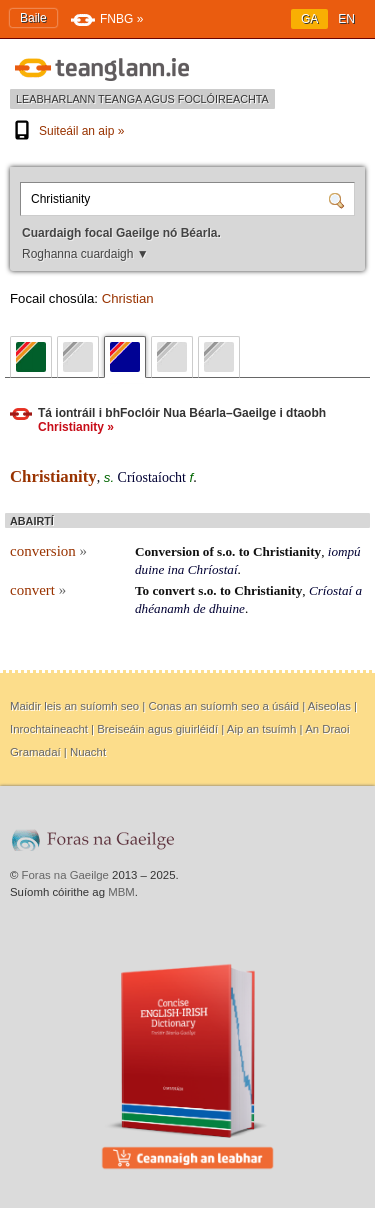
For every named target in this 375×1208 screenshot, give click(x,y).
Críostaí (330, 590)
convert (38, 590)
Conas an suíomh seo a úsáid (223, 706)
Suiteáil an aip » (67, 131)
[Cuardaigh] (339, 199)
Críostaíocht (152, 477)
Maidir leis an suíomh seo (74, 706)
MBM (121, 892)
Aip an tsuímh (262, 729)
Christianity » (76, 427)
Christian (128, 298)
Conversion (167, 551)
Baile (33, 18)
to (244, 551)
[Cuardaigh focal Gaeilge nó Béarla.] (177, 199)
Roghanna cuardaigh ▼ (85, 254)
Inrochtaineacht (49, 729)
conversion (48, 551)
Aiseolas (329, 706)
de (199, 608)
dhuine (227, 608)
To (142, 590)
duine (149, 569)
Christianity (287, 551)
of (208, 551)
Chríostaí (213, 569)
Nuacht (88, 752)
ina (176, 569)
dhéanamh (162, 608)
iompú (344, 551)
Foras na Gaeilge (65, 875)
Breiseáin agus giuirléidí (157, 729)
